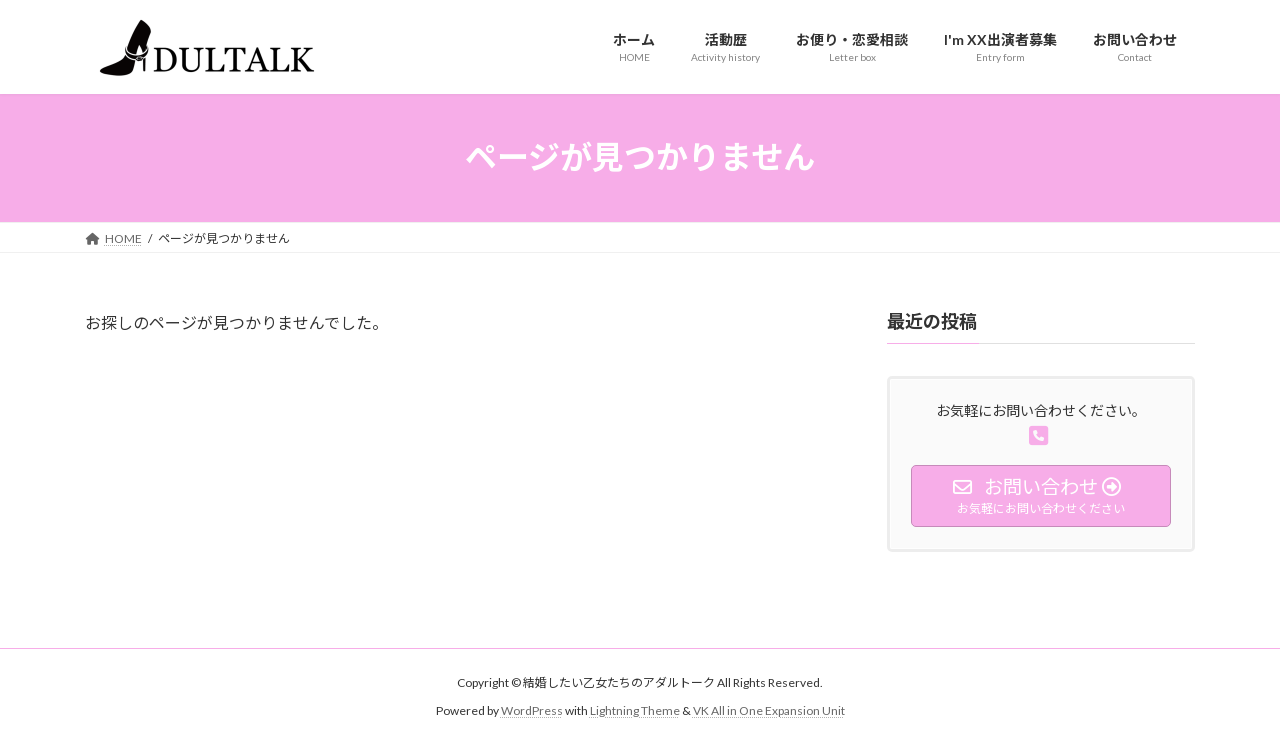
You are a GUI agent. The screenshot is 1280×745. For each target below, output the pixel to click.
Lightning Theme (635, 710)
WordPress (532, 710)
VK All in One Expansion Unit (769, 710)
